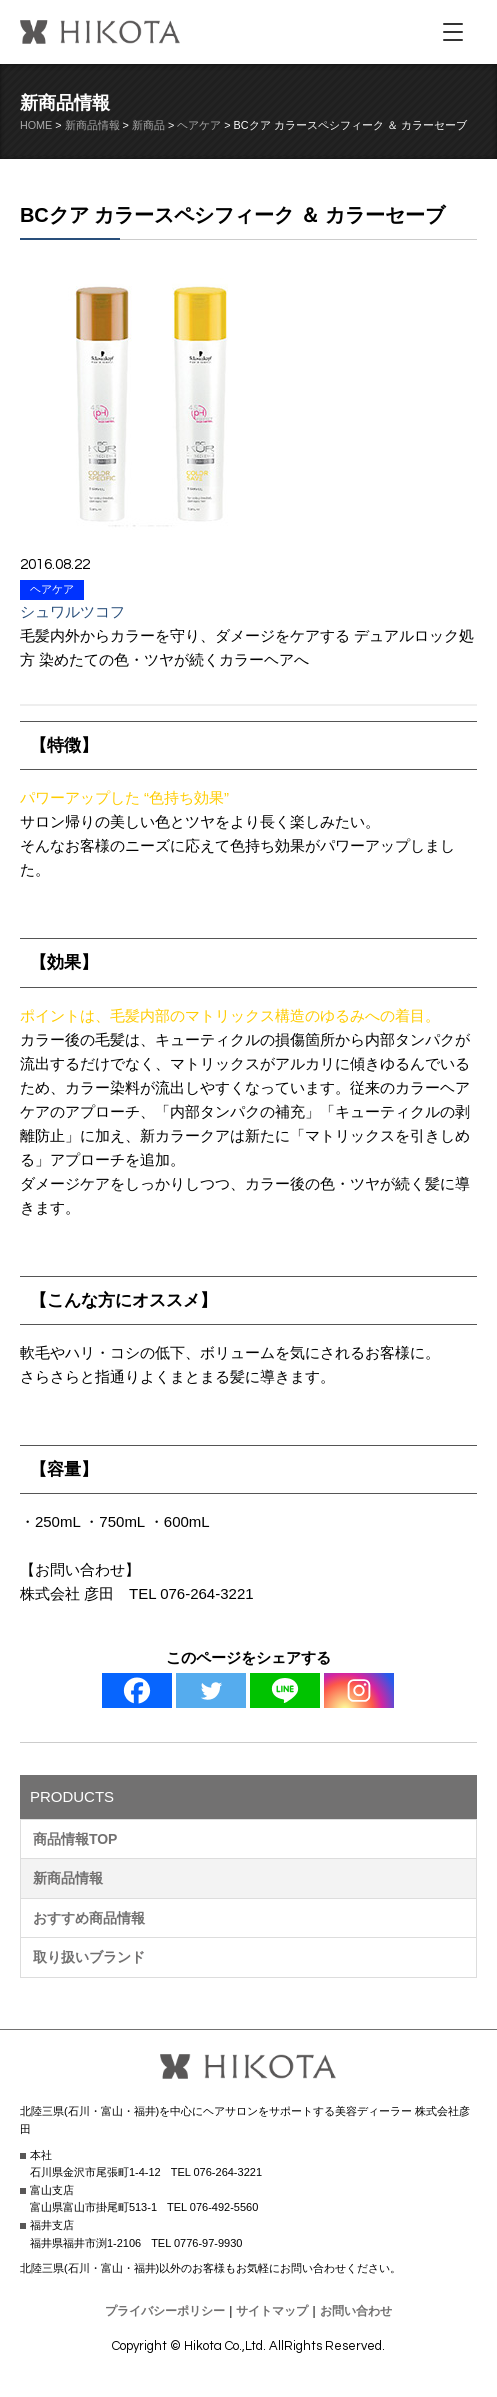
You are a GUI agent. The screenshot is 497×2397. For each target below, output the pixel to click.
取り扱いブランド (89, 1957)
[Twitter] (211, 1690)
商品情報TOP (75, 1839)
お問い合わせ (356, 2311)
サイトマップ (272, 2311)
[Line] (285, 1690)
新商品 (148, 125)
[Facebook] (137, 1690)
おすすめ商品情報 (89, 1918)
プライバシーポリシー (165, 2311)
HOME (36, 125)
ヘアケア (199, 125)
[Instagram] (359, 1690)
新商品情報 (92, 125)
